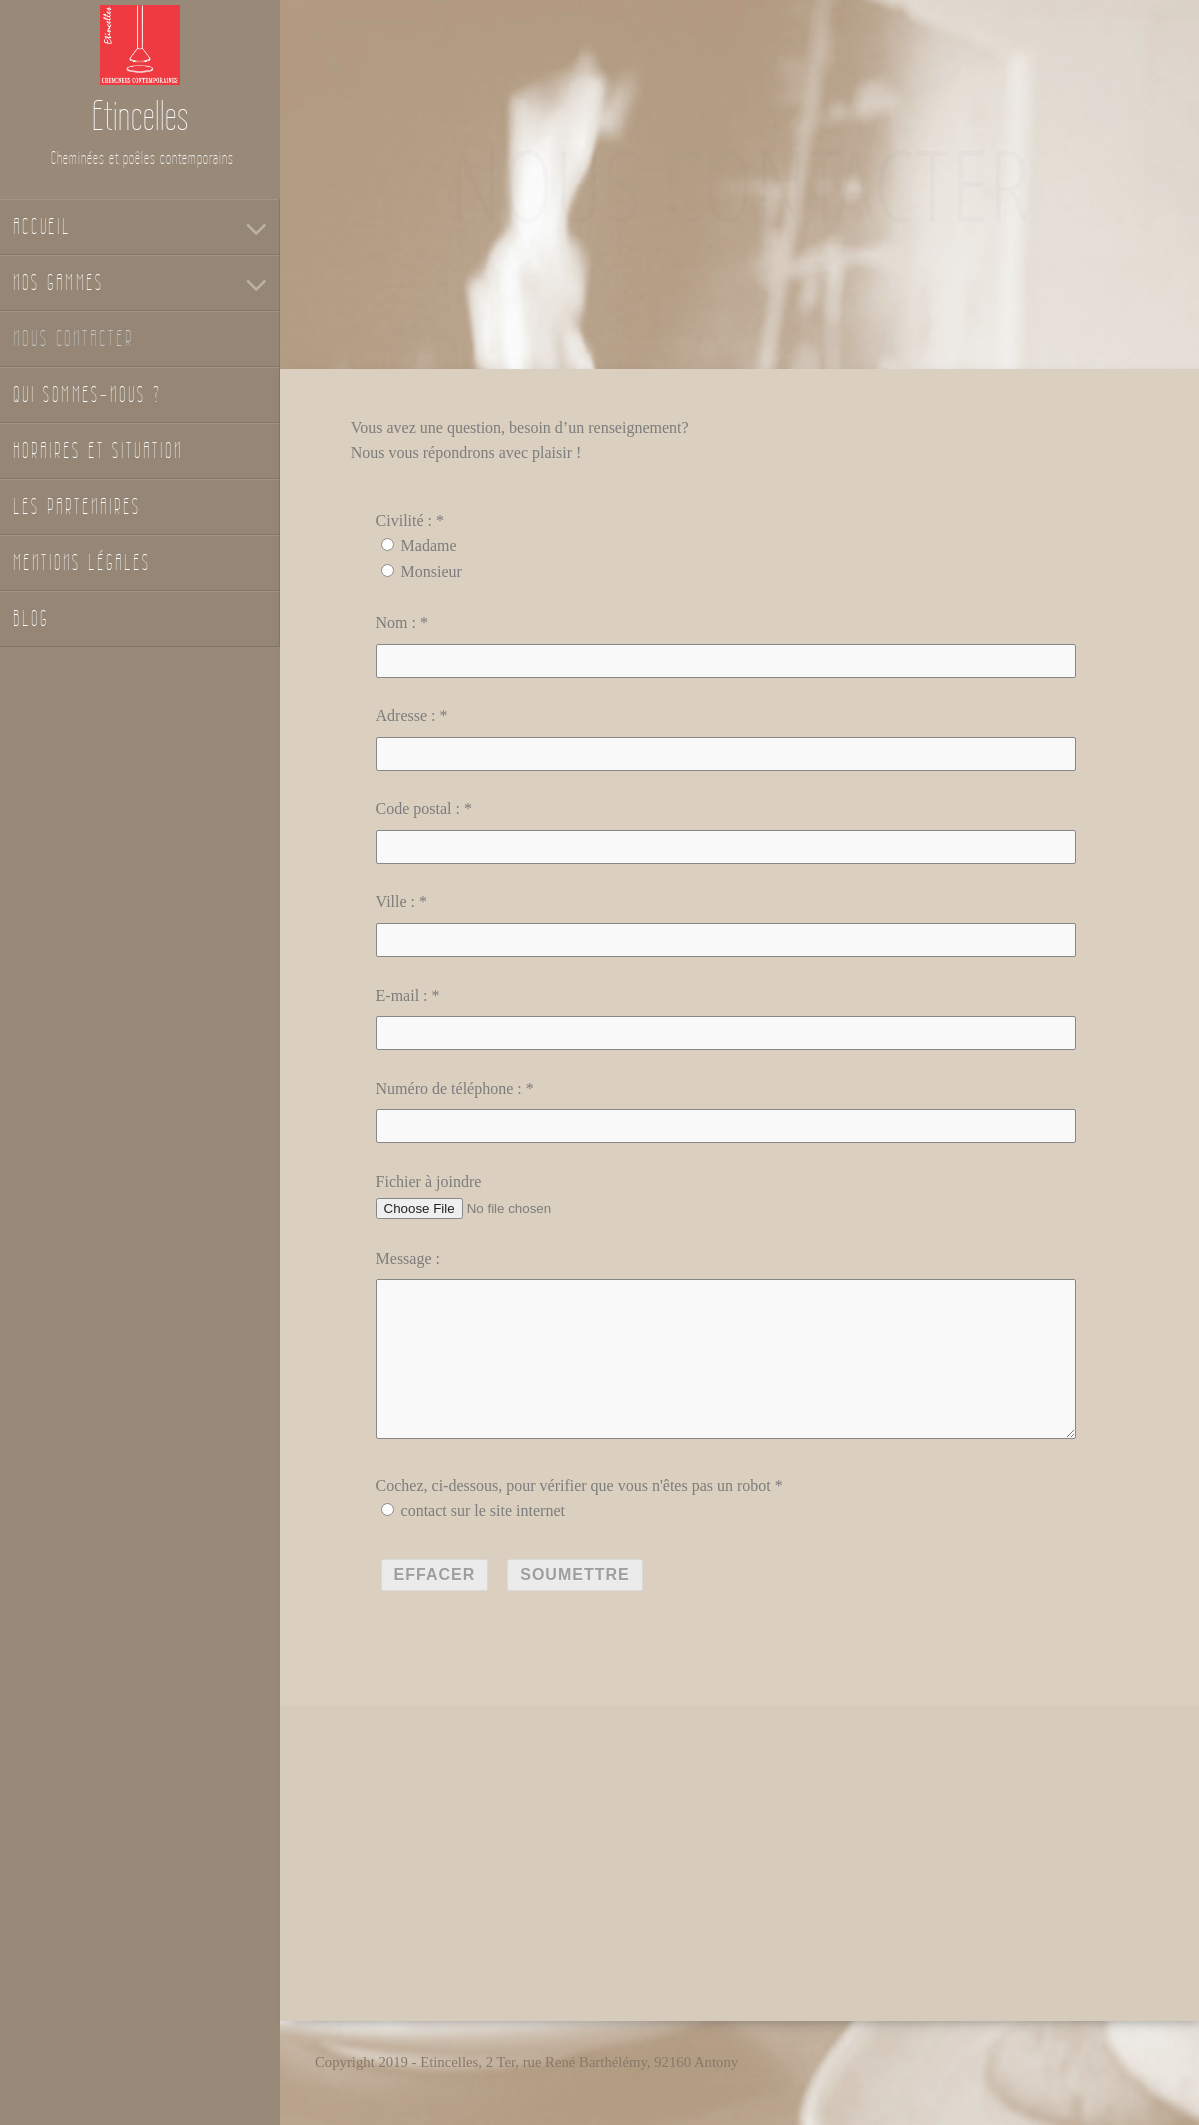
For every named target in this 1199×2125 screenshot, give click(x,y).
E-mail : (402, 995)
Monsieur (431, 571)
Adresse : (406, 715)
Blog (31, 618)
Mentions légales (82, 562)
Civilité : (404, 520)
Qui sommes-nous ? (87, 394)
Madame (429, 545)
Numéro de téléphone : (449, 1088)
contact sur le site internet (483, 1542)
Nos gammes (58, 282)
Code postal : (418, 808)
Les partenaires (77, 506)
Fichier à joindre (429, 1181)
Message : (408, 1258)
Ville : (395, 901)
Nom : (396, 622)
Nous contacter (73, 338)
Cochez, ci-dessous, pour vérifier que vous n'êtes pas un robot (573, 1517)
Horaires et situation (98, 450)
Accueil (42, 226)
